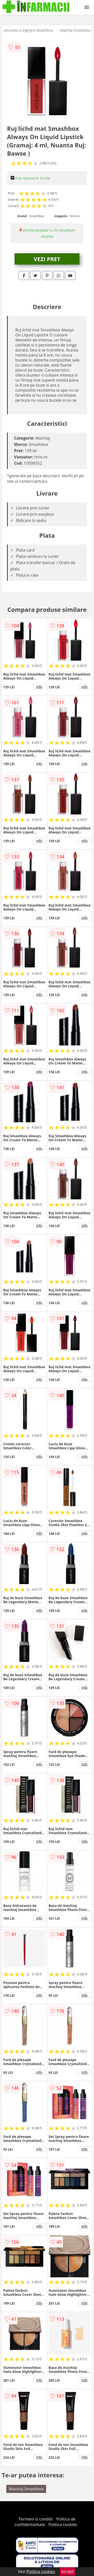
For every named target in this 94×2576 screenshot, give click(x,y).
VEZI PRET (47, 259)
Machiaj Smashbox (75, 30)
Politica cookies (62, 2524)
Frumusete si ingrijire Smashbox (27, 30)
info (39, 686)
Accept (67, 2571)
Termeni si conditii (36, 2519)
